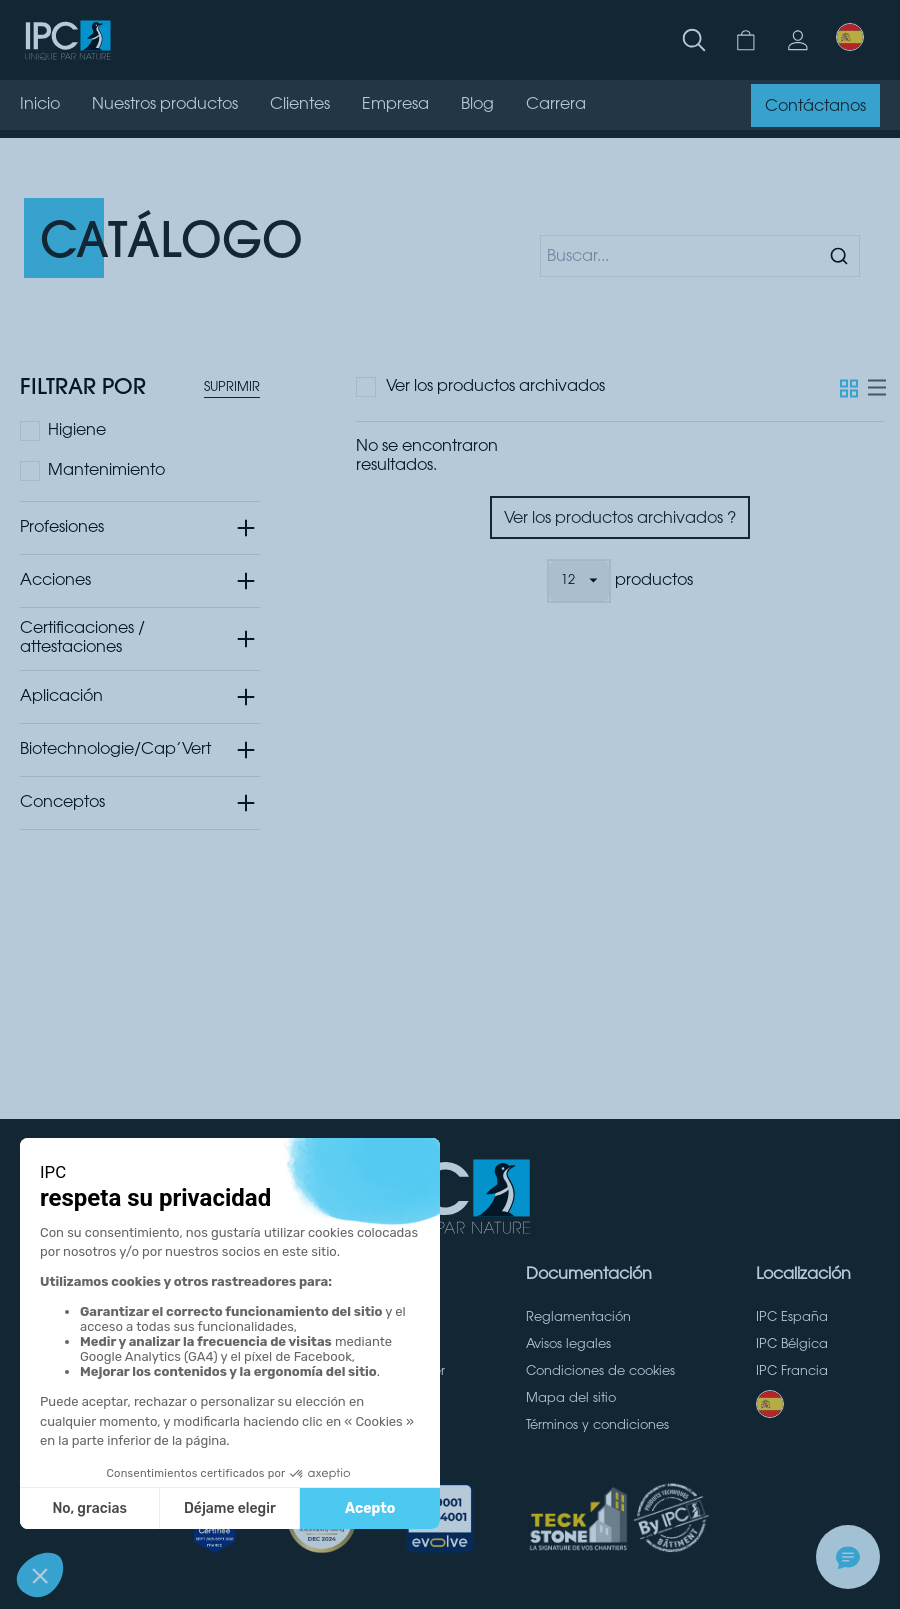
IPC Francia (792, 1372)
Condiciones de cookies (600, 1372)
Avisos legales (568, 1345)
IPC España (792, 1318)
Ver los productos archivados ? (620, 519)
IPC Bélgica (792, 1345)
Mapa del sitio (571, 1399)
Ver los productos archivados (495, 387)
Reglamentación (578, 1318)
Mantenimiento (106, 471)
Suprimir (232, 388)
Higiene (77, 431)
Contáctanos (815, 107)
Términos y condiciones (597, 1426)
